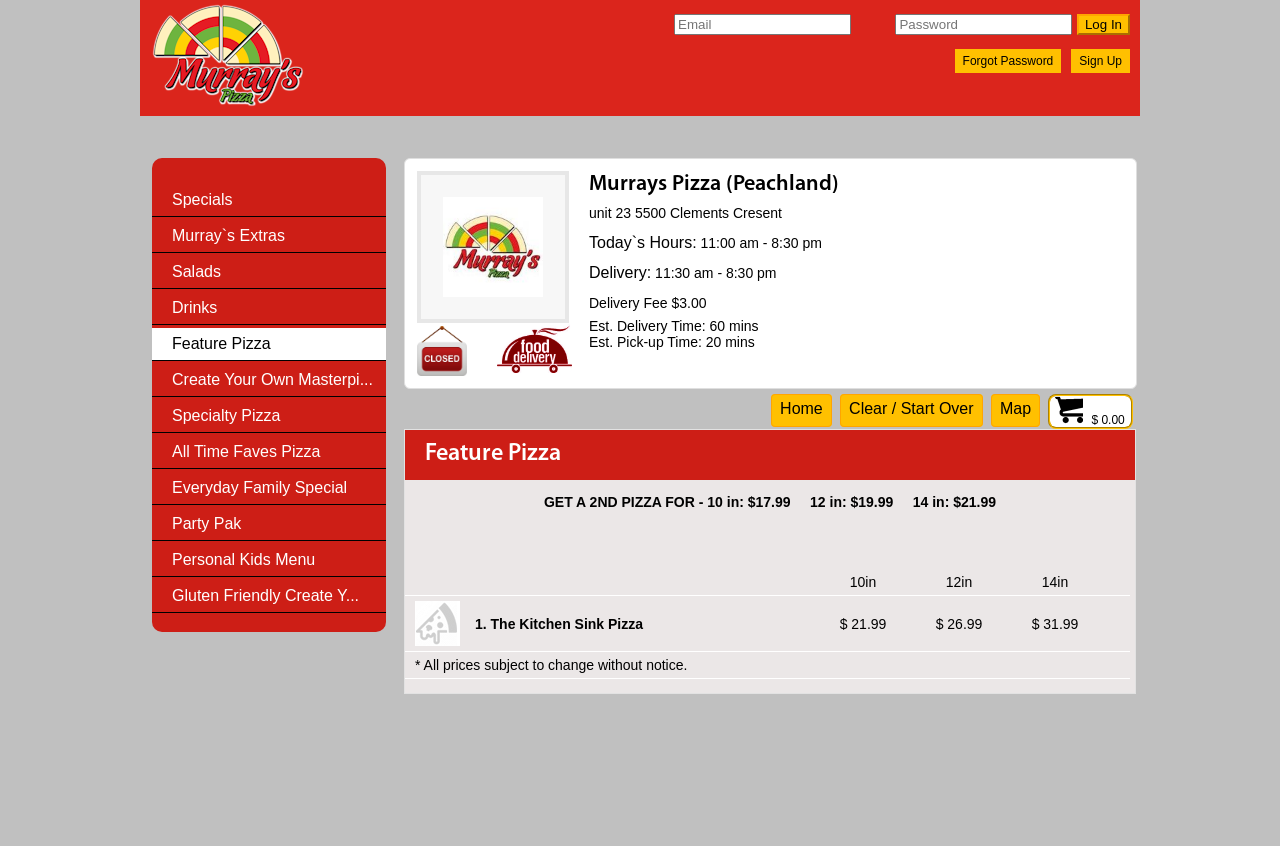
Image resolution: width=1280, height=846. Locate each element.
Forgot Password (1008, 61)
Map (1015, 408)
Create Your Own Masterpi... (272, 379)
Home (801, 408)
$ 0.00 (1090, 420)
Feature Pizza (221, 343)
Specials (202, 199)
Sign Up (1100, 61)
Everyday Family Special (259, 487)
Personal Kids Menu (243, 559)
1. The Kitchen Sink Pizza (559, 624)
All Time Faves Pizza (246, 451)
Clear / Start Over (911, 408)
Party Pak (206, 523)
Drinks (194, 307)
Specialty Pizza (226, 415)
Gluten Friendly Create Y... (265, 595)
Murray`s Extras (228, 235)
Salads (196, 271)
